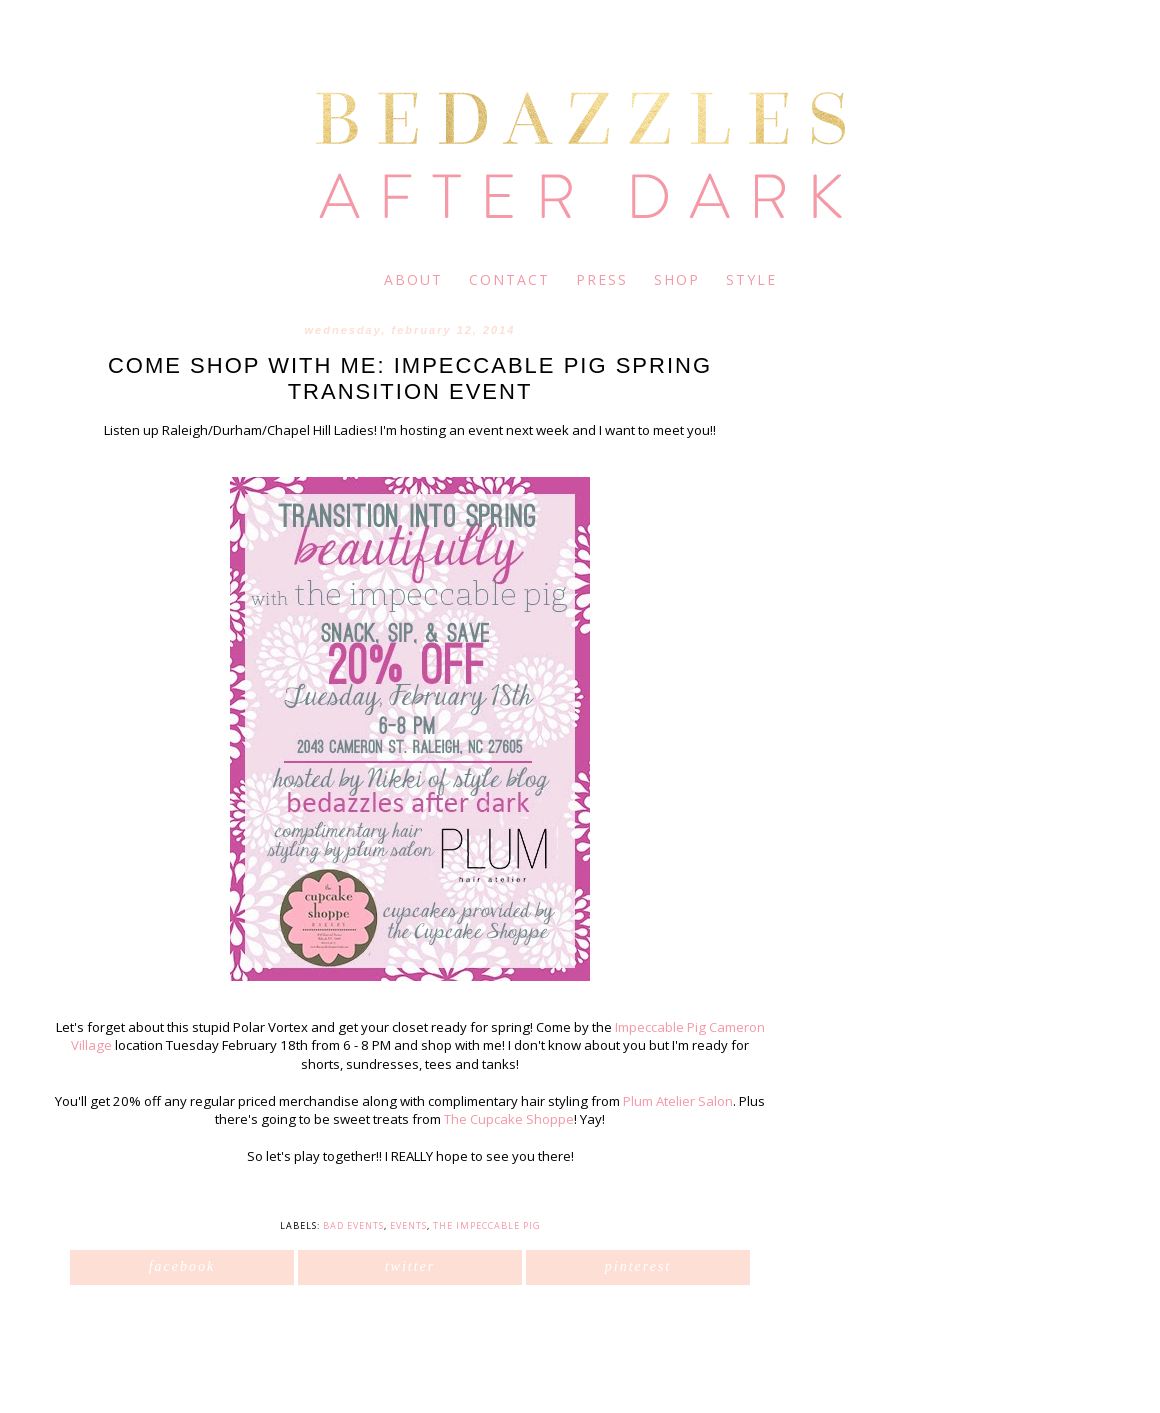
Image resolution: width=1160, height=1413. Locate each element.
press (602, 279)
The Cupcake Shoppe (509, 1119)
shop (677, 279)
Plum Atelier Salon (678, 1101)
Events (408, 1225)
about (413, 279)
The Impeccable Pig (487, 1225)
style (751, 279)
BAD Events (353, 1225)
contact (509, 279)
